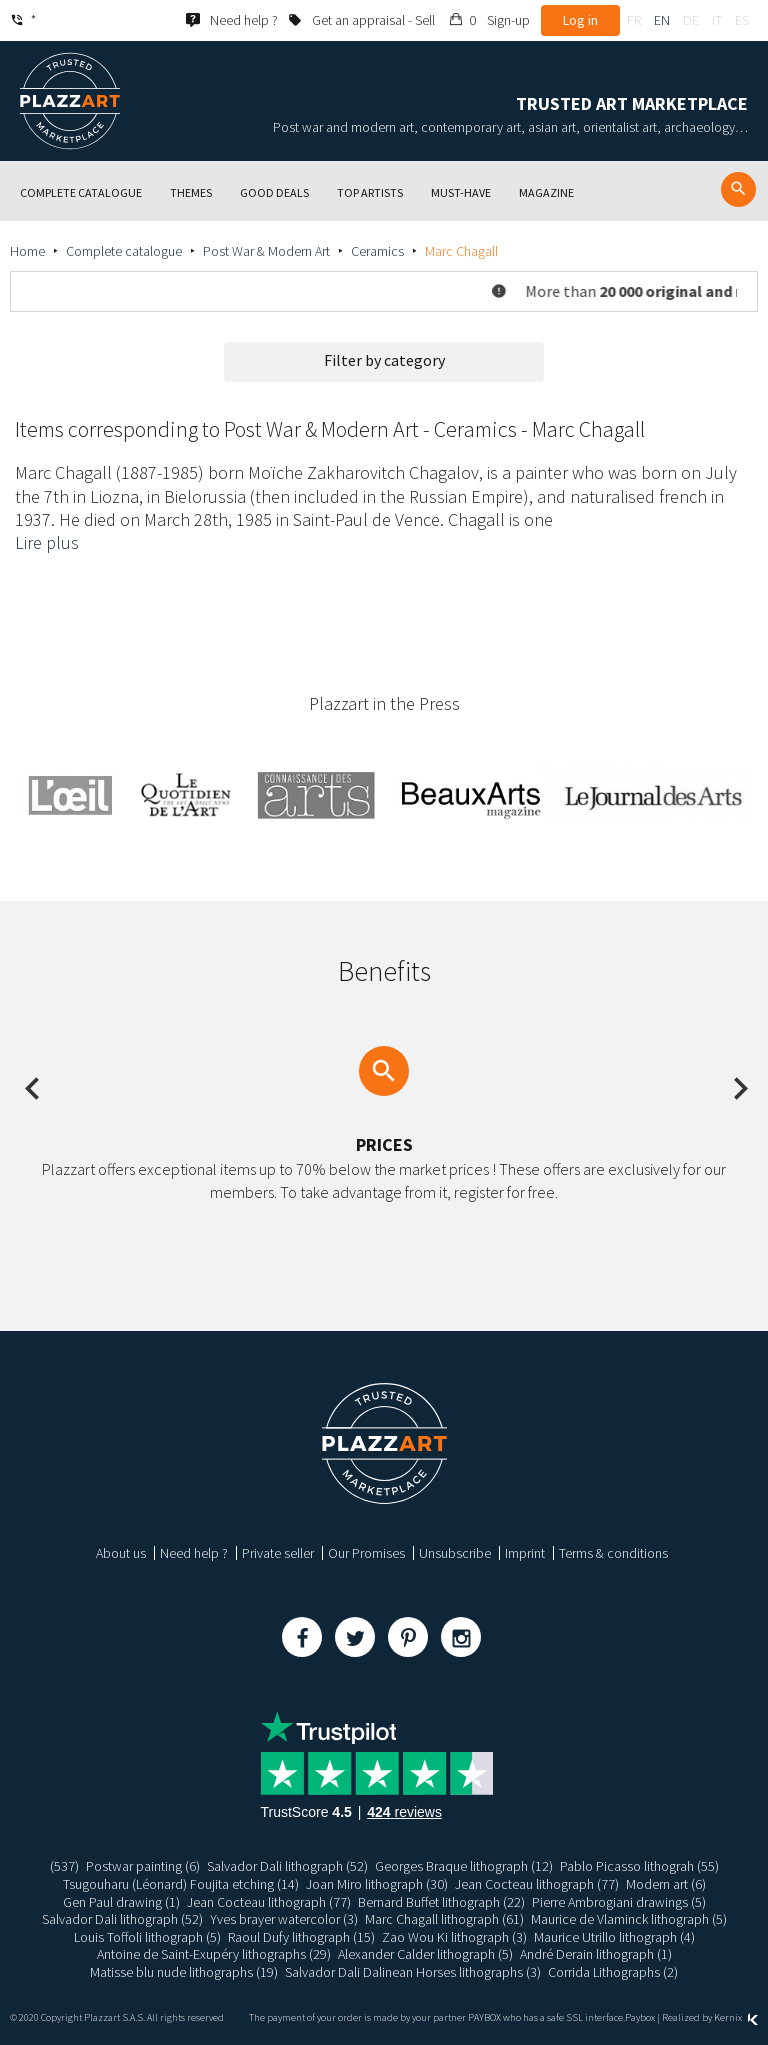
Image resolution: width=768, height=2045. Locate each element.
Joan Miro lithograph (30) (377, 1884)
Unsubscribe (455, 1553)
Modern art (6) (666, 1884)
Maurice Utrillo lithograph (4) (614, 1937)
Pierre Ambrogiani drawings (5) (619, 1902)
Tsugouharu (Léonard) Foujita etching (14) (181, 1884)
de (691, 20)
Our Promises (366, 1553)
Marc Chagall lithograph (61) (444, 1919)
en (662, 20)
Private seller (278, 1553)
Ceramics (377, 251)
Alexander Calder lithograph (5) (425, 1954)
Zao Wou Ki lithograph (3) (454, 1937)
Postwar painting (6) (143, 1866)
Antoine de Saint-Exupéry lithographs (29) (214, 1954)
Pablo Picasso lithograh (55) (639, 1866)
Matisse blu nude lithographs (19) (184, 1972)
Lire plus (47, 542)
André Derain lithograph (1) (596, 1954)
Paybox (640, 2017)
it (717, 20)
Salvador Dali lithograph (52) (287, 1866)
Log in (580, 20)
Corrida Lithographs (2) (613, 1972)
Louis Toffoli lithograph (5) (147, 1937)
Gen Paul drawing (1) (121, 1902)
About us (121, 1553)
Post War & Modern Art (266, 251)
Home (27, 251)
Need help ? (194, 1553)
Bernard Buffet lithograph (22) (441, 1902)
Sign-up (508, 20)
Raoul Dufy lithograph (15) (301, 1937)
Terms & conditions (613, 1553)
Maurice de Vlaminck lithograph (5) (629, 1919)
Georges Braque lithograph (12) (464, 1866)
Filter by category (384, 360)
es (742, 20)
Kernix (736, 2017)
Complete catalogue (124, 251)
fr (634, 20)
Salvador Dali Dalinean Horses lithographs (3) (413, 1972)
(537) (64, 1866)
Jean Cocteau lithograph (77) (537, 1884)
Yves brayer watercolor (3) (284, 1919)
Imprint (525, 1553)
